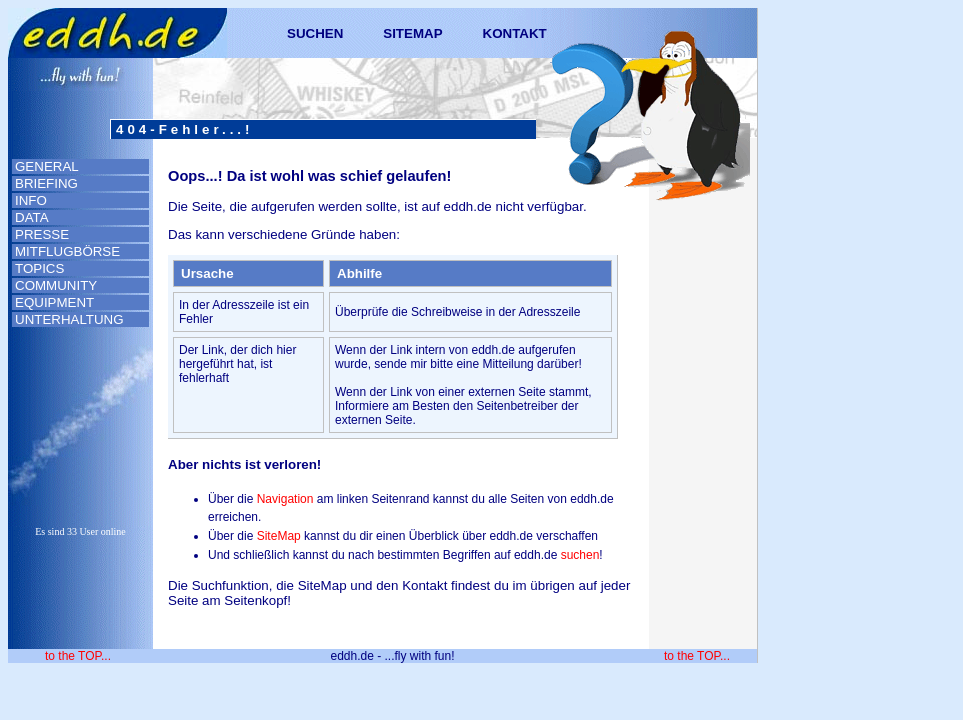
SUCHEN (315, 33)
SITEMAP (412, 33)
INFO (31, 200)
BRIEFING (46, 183)
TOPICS (39, 268)
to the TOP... (78, 656)
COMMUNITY (56, 285)
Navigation (285, 499)
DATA (32, 217)
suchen (580, 555)
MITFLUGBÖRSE (67, 251)
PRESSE (42, 234)
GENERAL (47, 166)
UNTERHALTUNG (69, 319)
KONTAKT (515, 33)
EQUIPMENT (54, 302)
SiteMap (279, 536)
